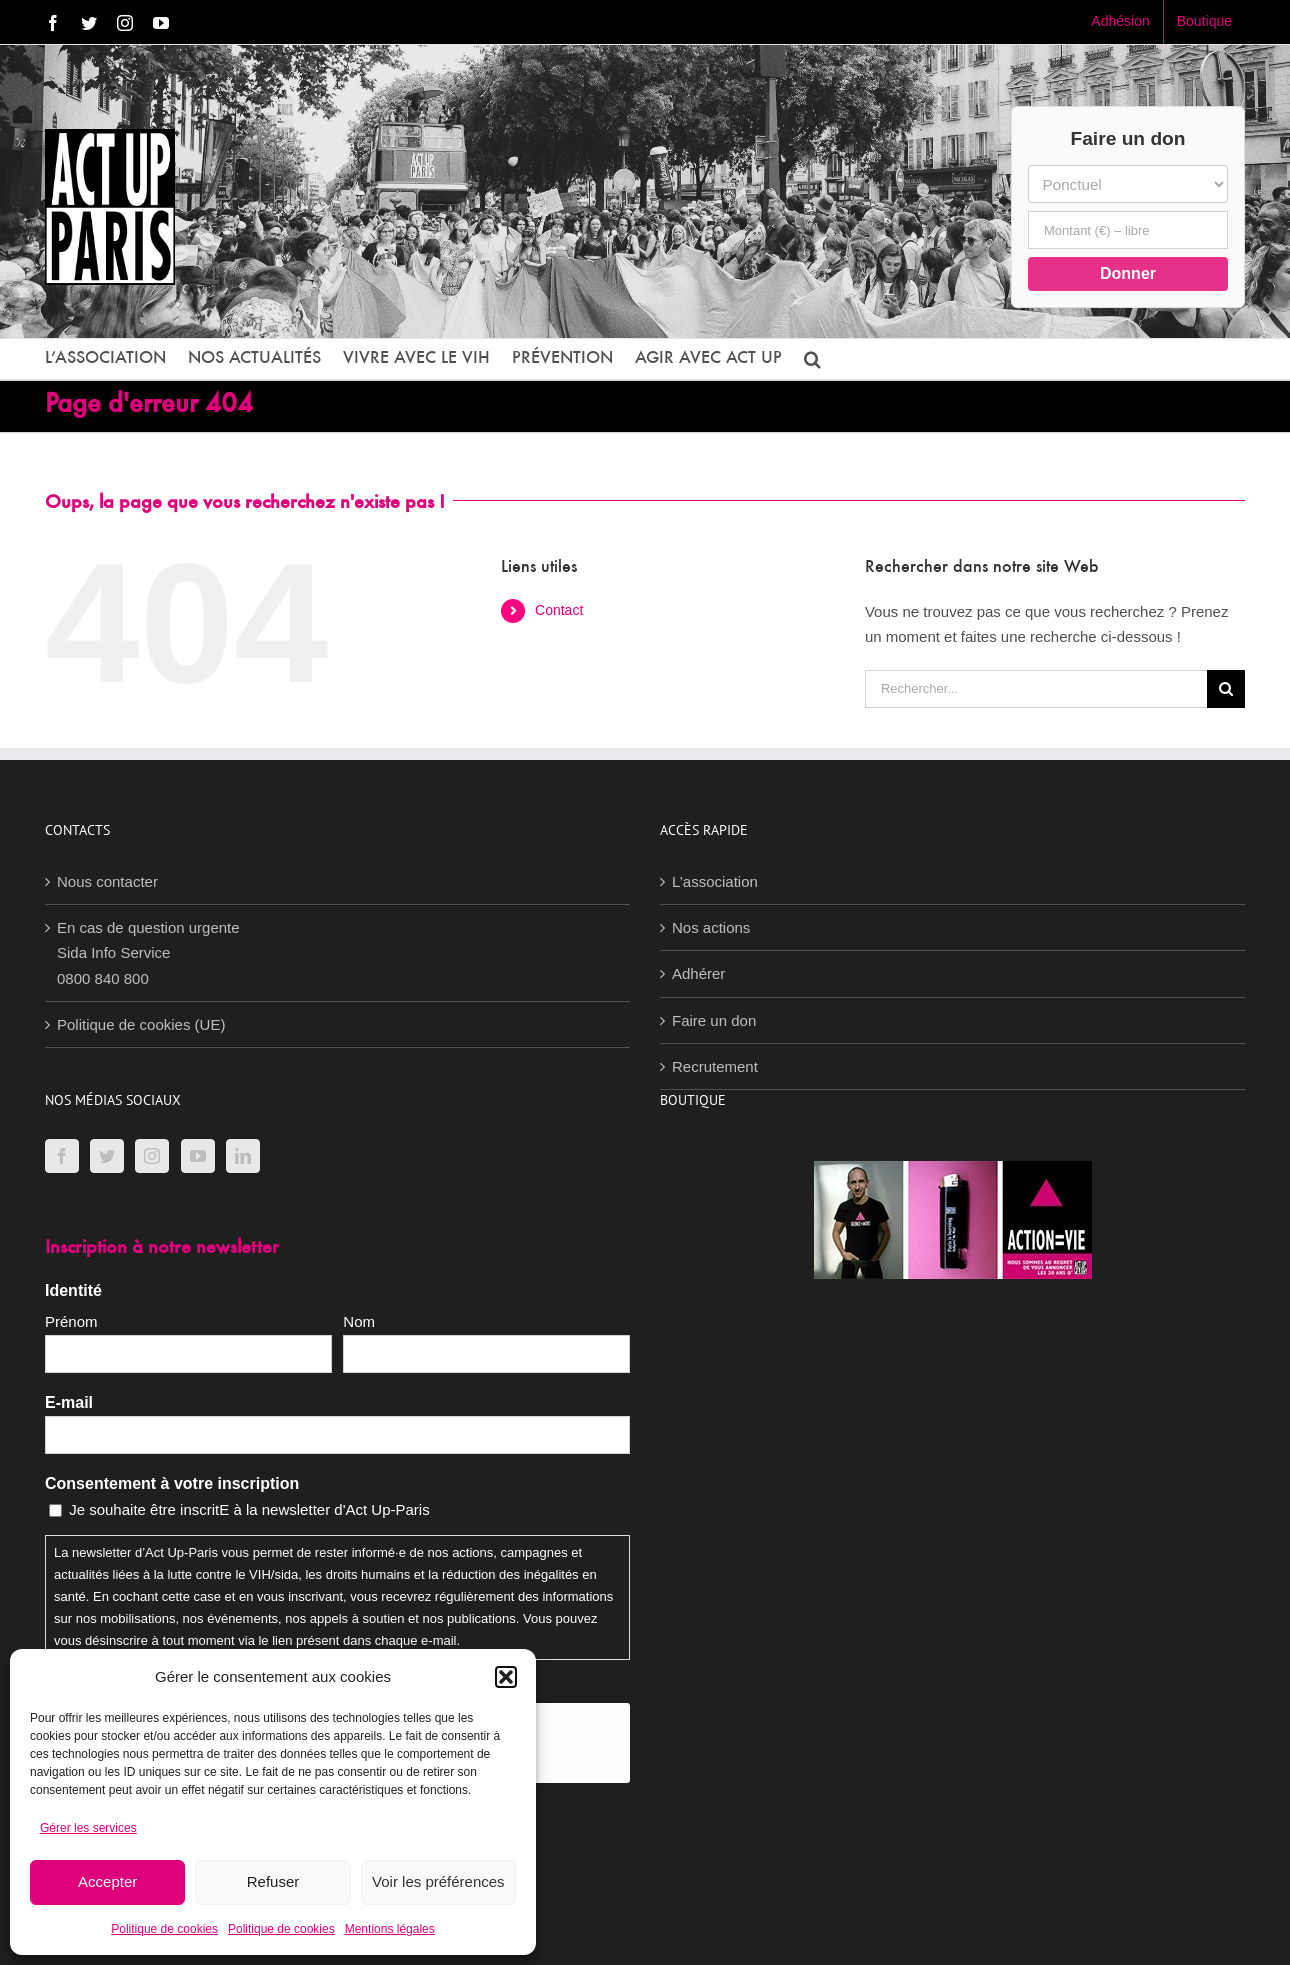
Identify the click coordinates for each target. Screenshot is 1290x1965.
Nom (359, 1321)
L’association (715, 881)
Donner (1128, 273)
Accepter (107, 1881)
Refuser (273, 1881)
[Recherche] (1226, 689)
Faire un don (714, 1020)
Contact (559, 610)
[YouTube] (198, 1156)
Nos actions (711, 927)
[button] (506, 1677)
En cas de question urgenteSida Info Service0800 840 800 (148, 953)
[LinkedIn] (243, 1156)
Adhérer (698, 973)
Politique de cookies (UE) (141, 1024)
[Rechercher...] (1036, 689)
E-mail (69, 1402)
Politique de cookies (164, 1929)
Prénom (71, 1321)
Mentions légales (390, 1929)
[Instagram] (152, 1156)
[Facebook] (62, 1156)
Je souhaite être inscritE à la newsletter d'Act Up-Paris (249, 1509)
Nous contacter (107, 881)
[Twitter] (107, 1156)
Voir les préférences (438, 1881)
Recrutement (715, 1066)
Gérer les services (88, 1828)
